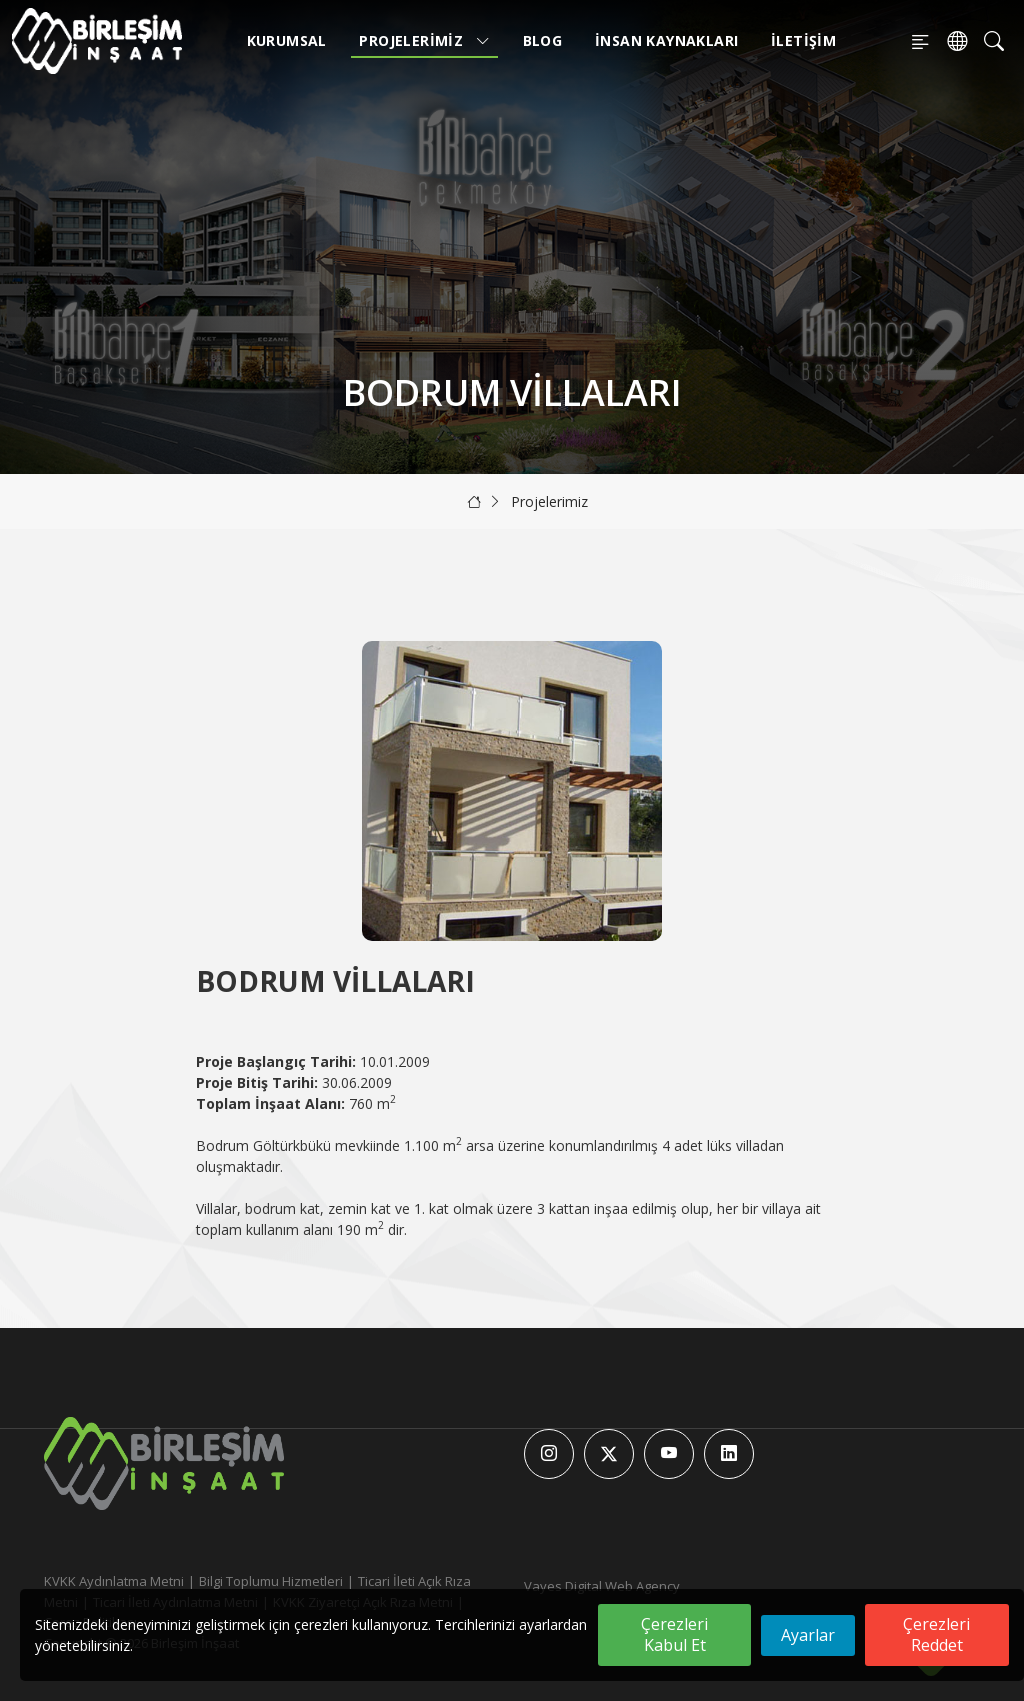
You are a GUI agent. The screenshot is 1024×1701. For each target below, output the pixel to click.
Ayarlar (808, 1635)
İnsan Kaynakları (666, 40)
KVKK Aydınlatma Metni (114, 1581)
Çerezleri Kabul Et (674, 1634)
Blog (543, 40)
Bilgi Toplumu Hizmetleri (271, 1581)
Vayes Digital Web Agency (602, 1586)
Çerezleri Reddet (936, 1634)
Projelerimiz (424, 40)
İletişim (803, 40)
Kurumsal (287, 40)
